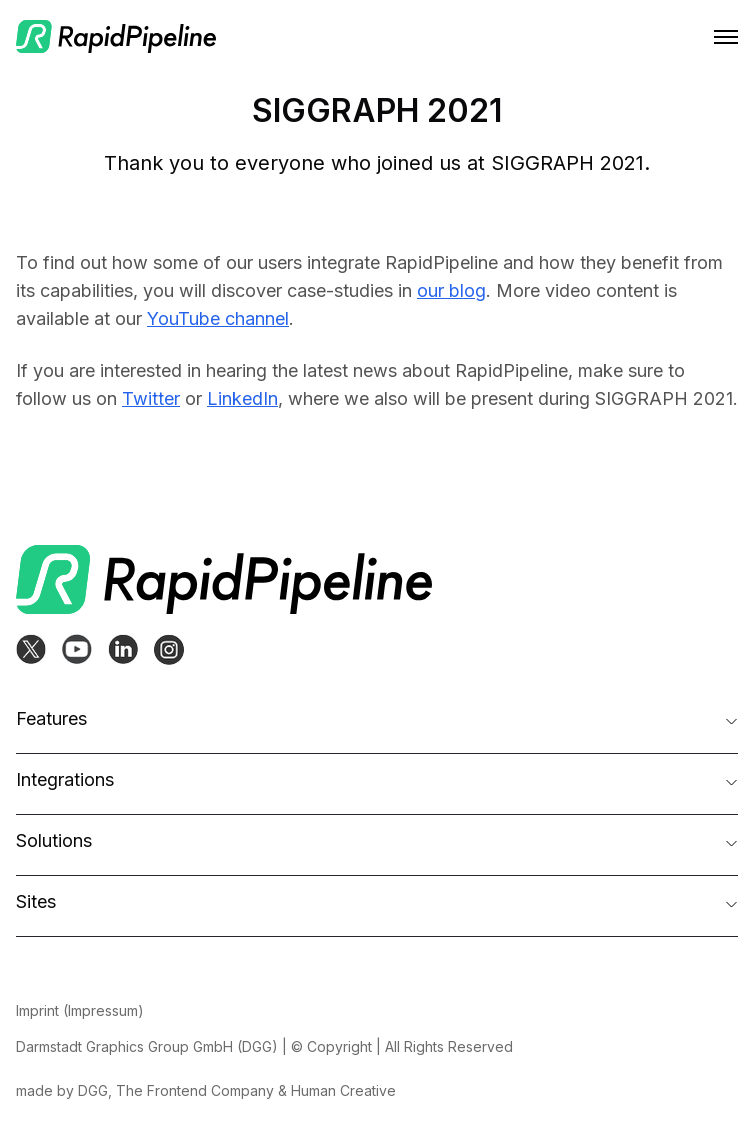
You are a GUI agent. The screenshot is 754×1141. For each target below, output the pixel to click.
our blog (451, 290)
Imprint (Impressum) (80, 1010)
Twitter (151, 398)
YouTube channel (218, 318)
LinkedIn (242, 398)
